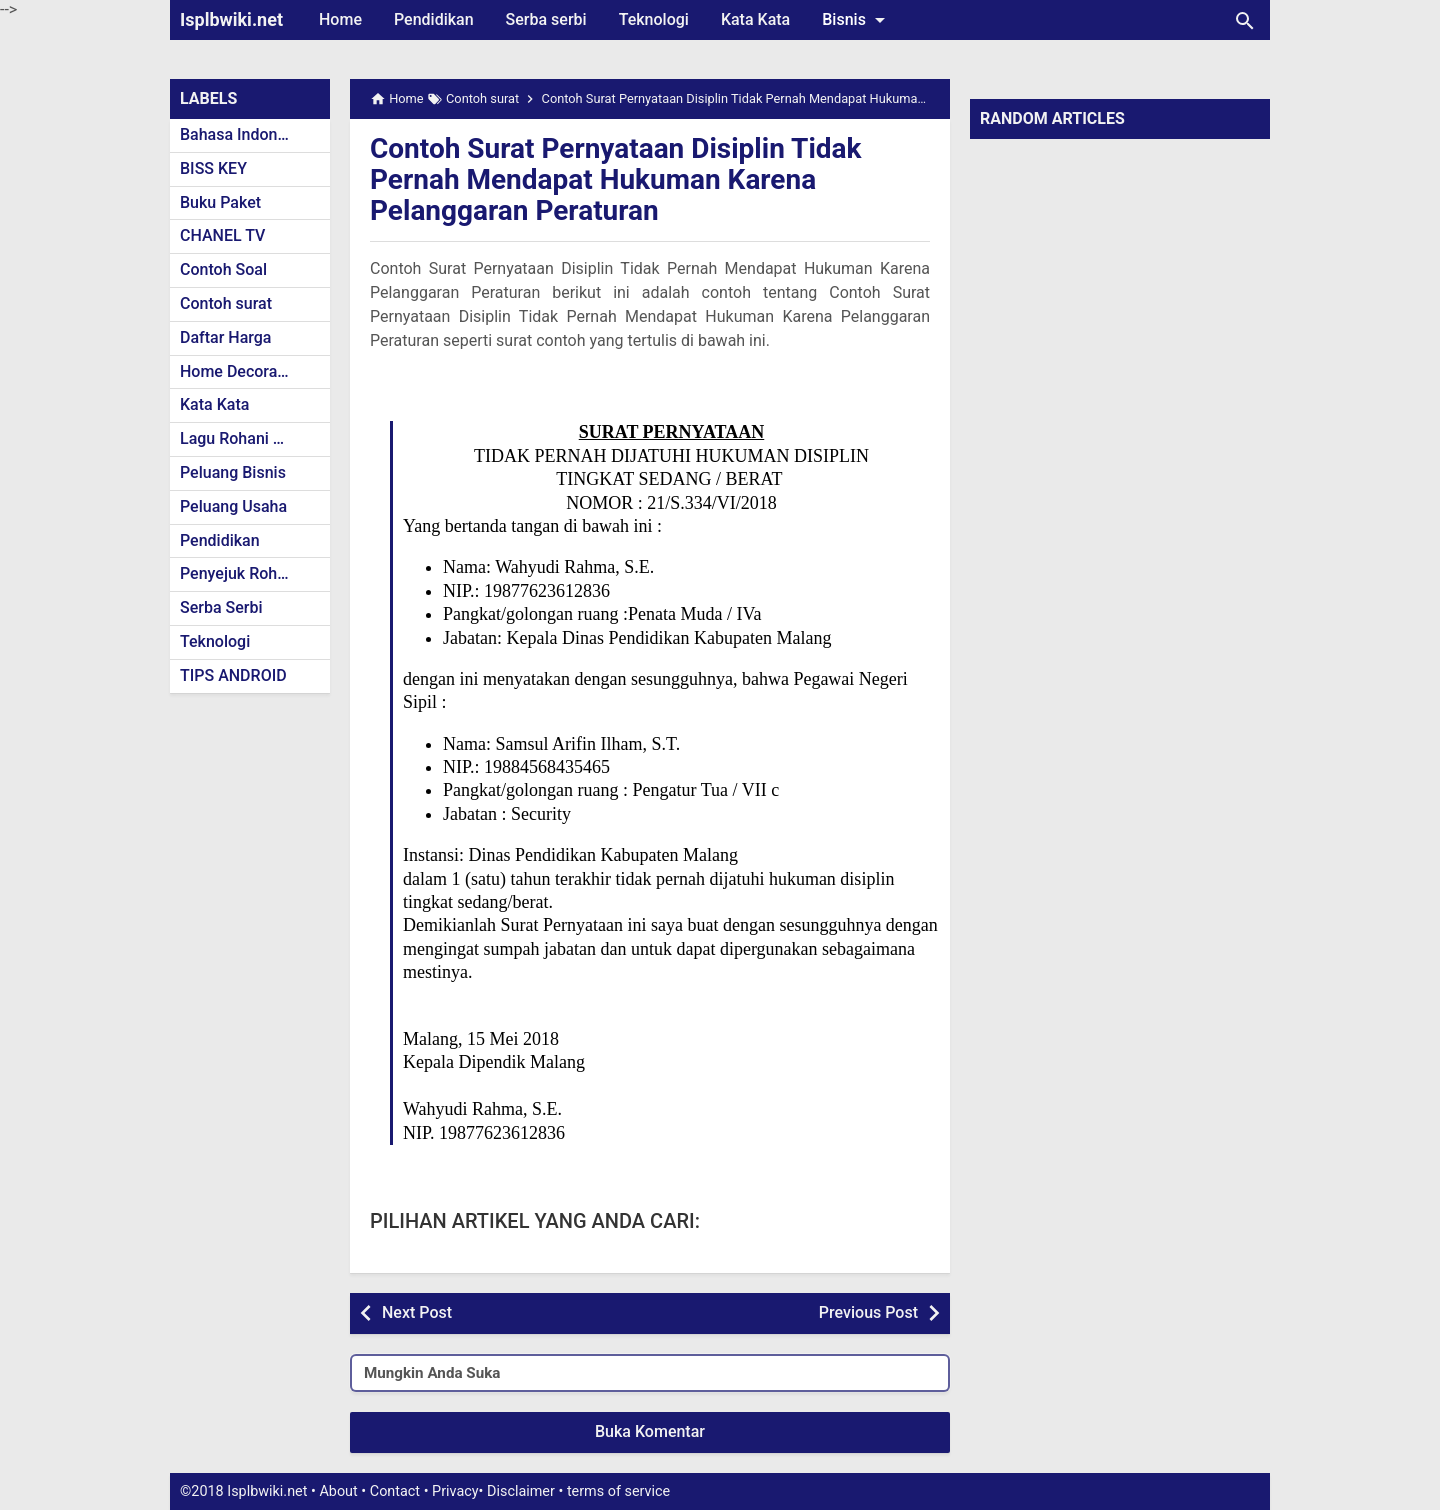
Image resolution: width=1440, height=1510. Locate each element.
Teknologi (654, 19)
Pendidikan (434, 19)
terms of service (618, 1491)
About (338, 1491)
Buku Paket (220, 202)
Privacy (455, 1491)
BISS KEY (213, 168)
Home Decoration (242, 371)
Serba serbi (546, 19)
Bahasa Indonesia (243, 134)
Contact (395, 1491)
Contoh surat (226, 303)
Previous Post (868, 1312)
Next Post (417, 1312)
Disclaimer (521, 1491)
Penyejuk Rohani (239, 573)
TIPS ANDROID (233, 675)
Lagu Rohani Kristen (252, 438)
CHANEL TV (222, 235)
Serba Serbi (221, 607)
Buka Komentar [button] (650, 1431)
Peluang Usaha (233, 506)
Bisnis (857, 20)
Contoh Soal (223, 269)
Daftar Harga (225, 337)
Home (340, 19)
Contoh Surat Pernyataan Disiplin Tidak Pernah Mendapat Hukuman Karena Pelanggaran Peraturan (616, 179)
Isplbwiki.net (231, 19)
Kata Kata (755, 19)
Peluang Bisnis (233, 472)
